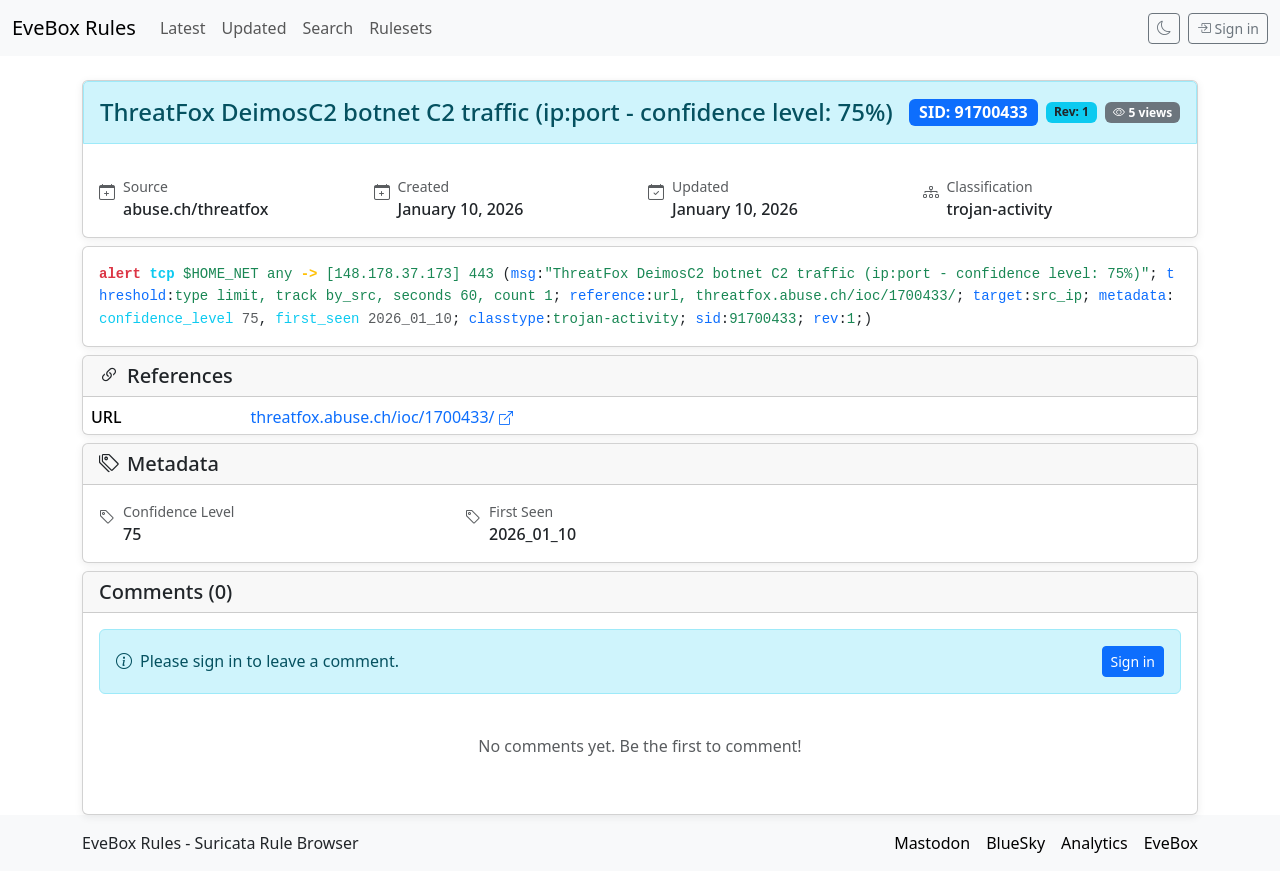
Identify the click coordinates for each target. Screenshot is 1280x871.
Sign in (1228, 28)
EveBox (1171, 843)
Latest (183, 28)
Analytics (1094, 843)
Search (327, 28)
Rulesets (400, 28)
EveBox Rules (74, 27)
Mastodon (932, 843)
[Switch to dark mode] (1164, 28)
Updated (253, 28)
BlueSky (1015, 843)
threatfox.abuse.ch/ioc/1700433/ (382, 417)
